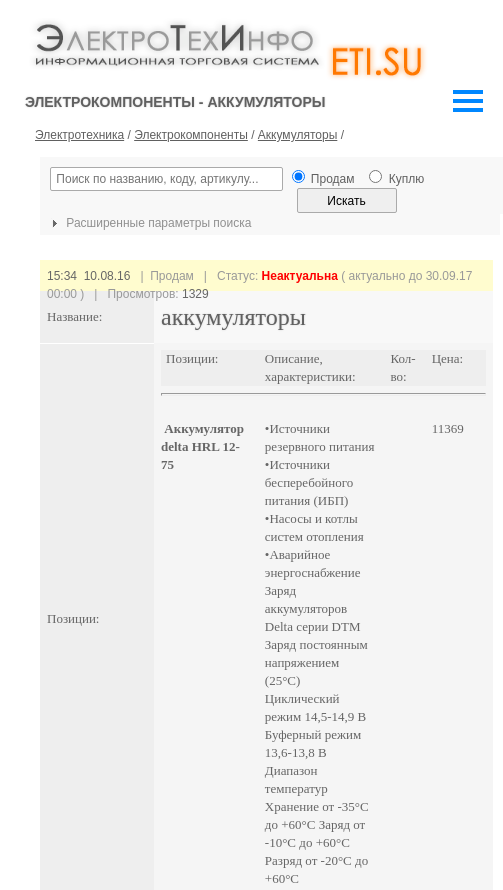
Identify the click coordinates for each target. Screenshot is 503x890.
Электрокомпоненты (191, 135)
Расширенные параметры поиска (149, 223)
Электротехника (79, 135)
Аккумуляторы (297, 135)
